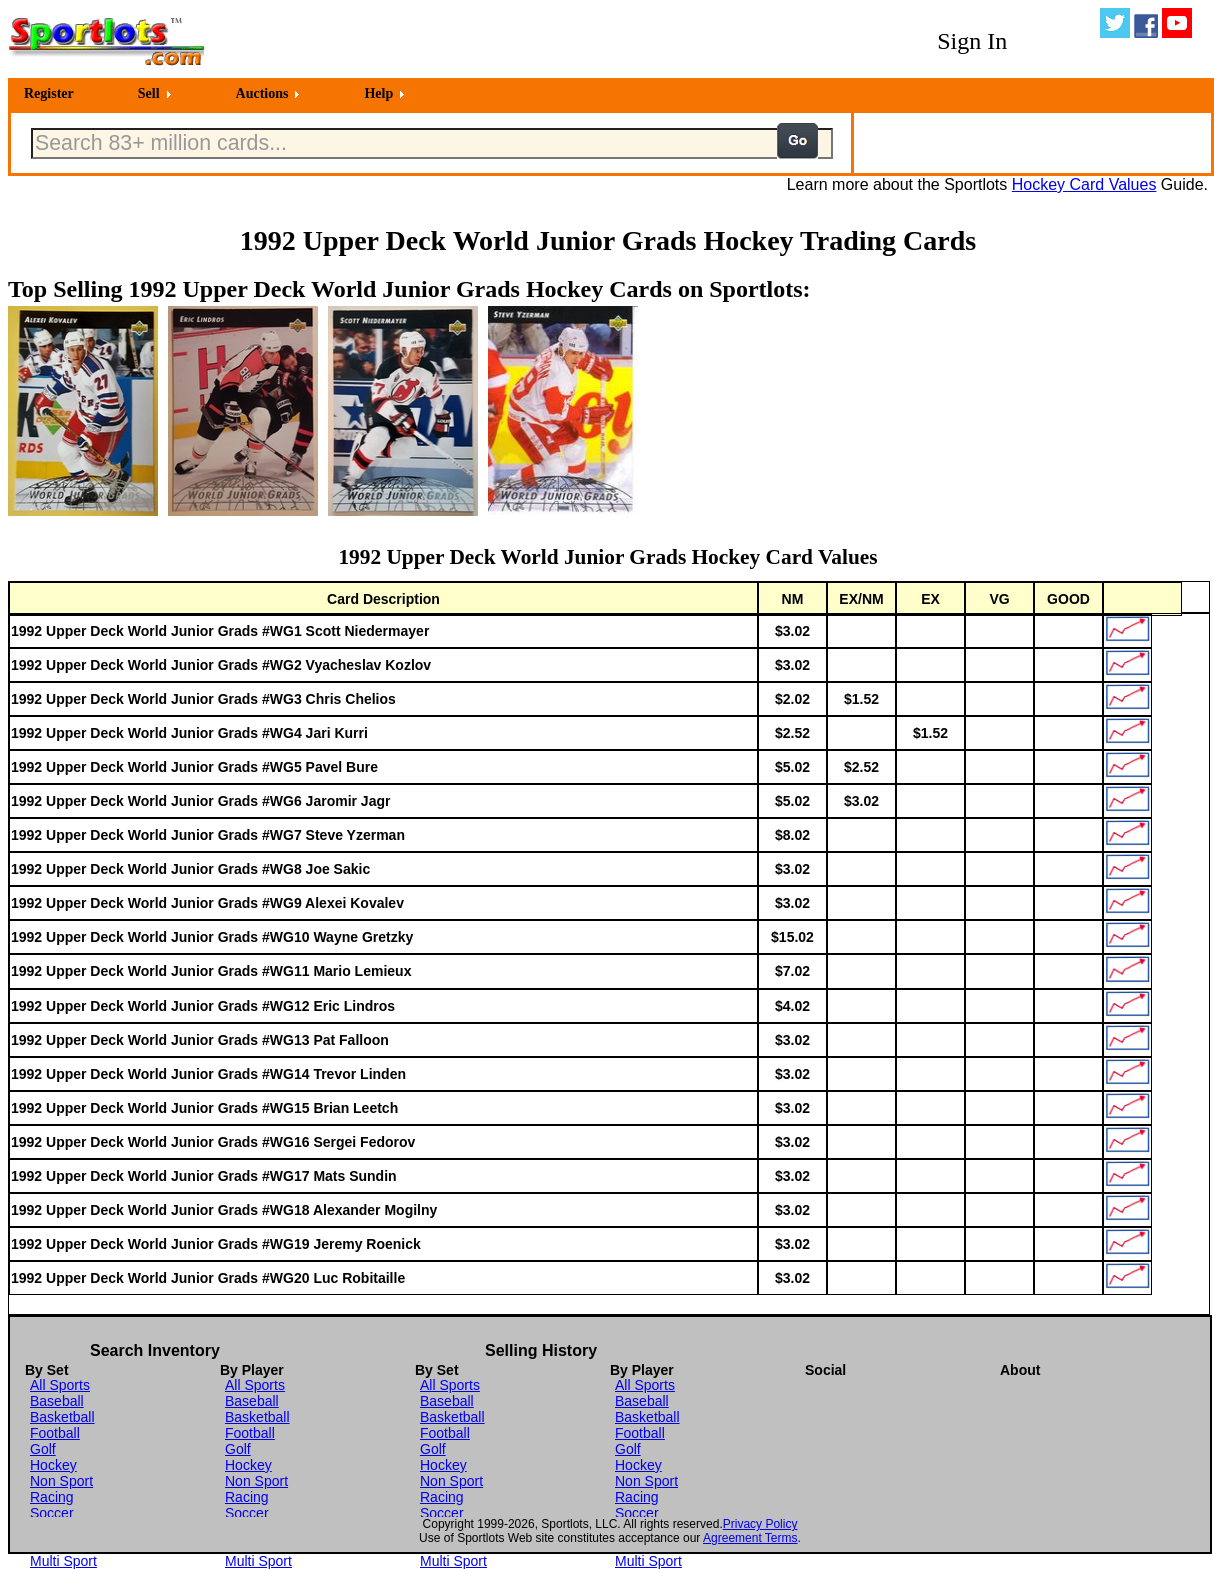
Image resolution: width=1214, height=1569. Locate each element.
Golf (43, 1449)
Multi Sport (63, 1561)
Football (55, 1433)
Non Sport (61, 1481)
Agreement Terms (750, 1538)
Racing (52, 1497)
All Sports (60, 1385)
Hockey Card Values (1084, 184)
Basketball (62, 1417)
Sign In (972, 41)
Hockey (53, 1465)
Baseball (57, 1401)
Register (49, 93)
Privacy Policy (760, 1524)
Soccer (52, 1513)
